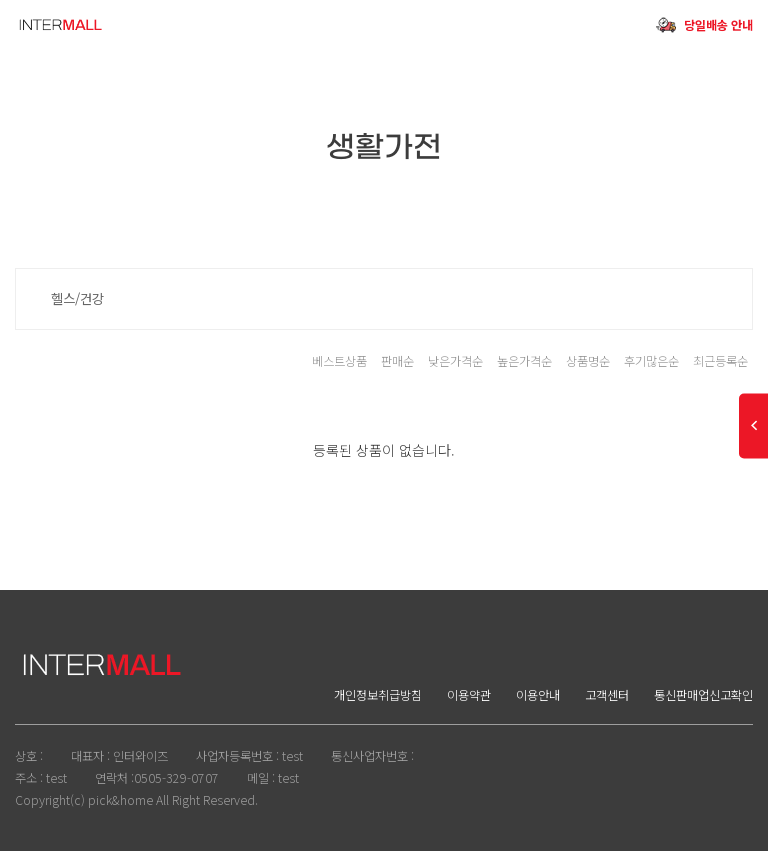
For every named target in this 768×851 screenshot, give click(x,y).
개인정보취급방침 (378, 695)
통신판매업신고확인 (703, 695)
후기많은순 (651, 361)
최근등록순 (720, 361)
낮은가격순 (455, 361)
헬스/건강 (77, 298)
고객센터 (607, 695)
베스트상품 (339, 361)
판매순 (397, 361)
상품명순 (588, 361)
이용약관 (469, 695)
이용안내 (538, 695)
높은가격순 (524, 361)
